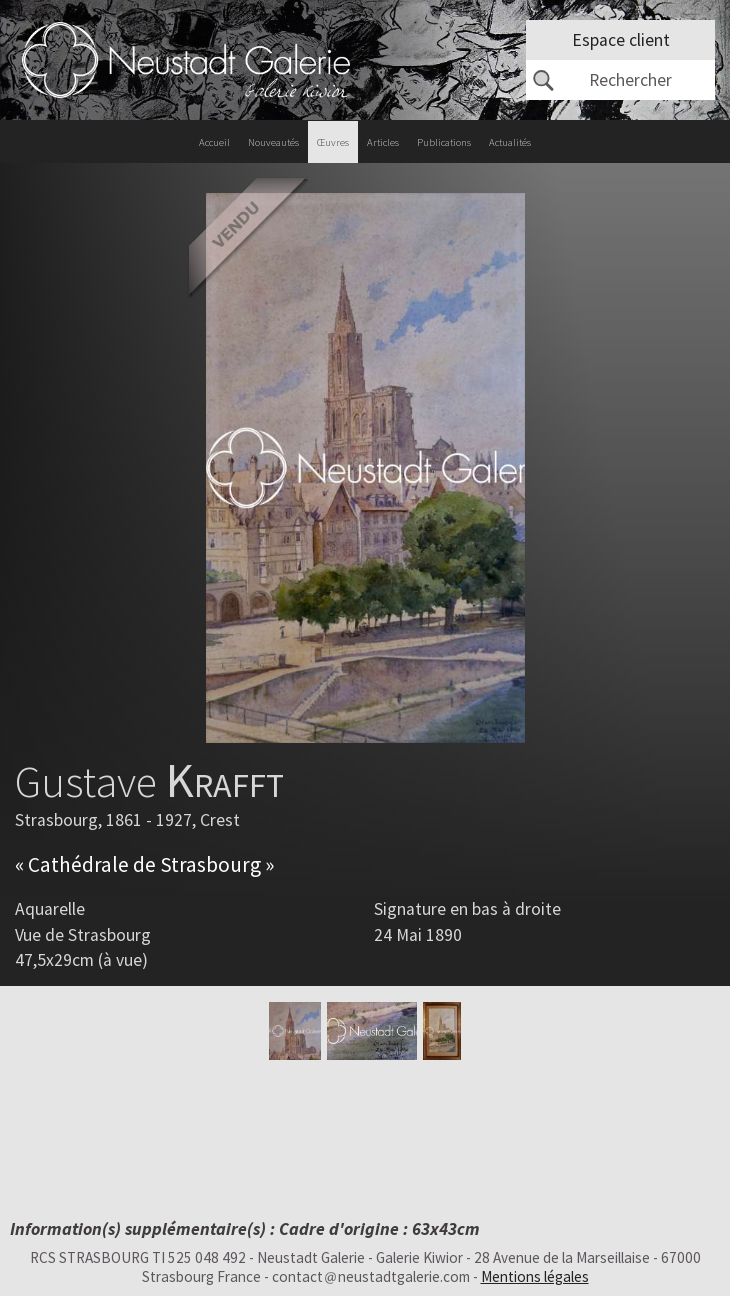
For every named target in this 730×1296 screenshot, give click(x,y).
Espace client (621, 40)
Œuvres (333, 142)
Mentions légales (535, 1276)
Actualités (510, 142)
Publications (444, 142)
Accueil (214, 142)
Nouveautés (273, 142)
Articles (383, 142)
